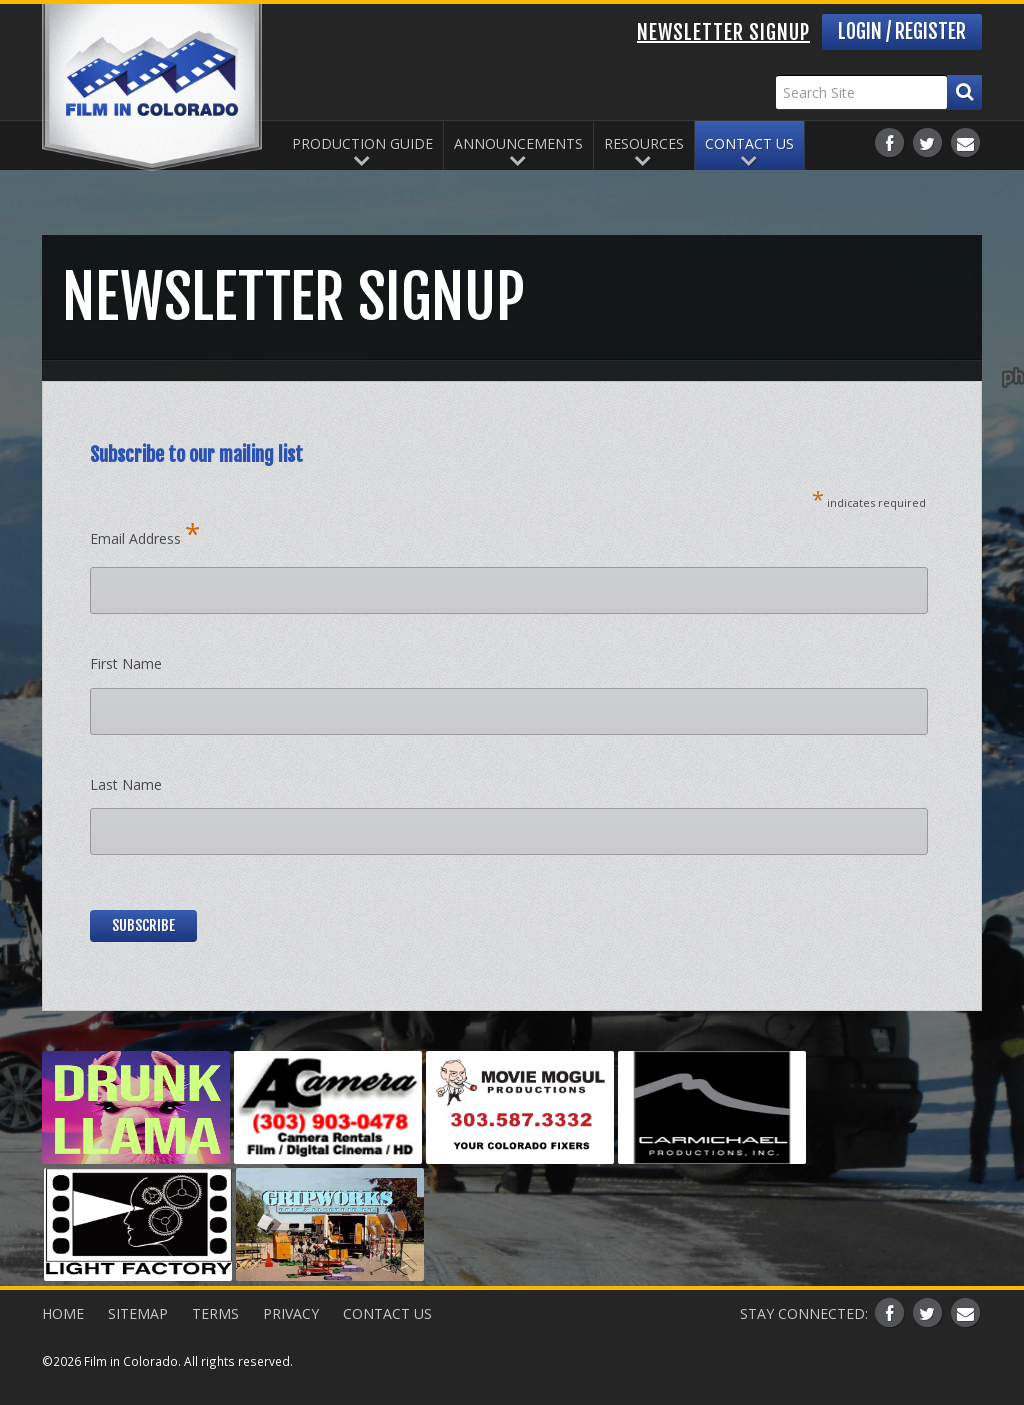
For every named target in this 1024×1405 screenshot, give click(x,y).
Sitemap (138, 1313)
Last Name (126, 784)
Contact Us (749, 143)
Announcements (518, 143)
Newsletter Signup (723, 32)
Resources (644, 143)
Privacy (291, 1313)
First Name (126, 663)
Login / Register (902, 31)
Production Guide (362, 143)
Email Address (145, 533)
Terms (215, 1313)
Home (63, 1313)
